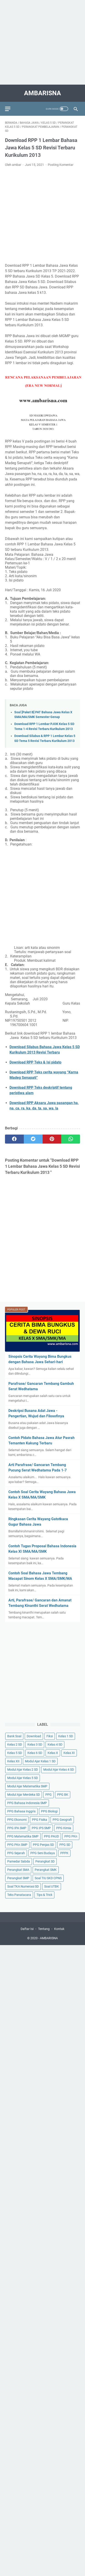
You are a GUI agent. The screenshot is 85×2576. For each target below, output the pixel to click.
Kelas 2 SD (14, 1744)
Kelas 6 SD (34, 1753)
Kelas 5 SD (14, 1753)
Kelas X (53, 1753)
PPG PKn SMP (17, 1844)
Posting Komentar (60, 165)
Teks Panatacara (19, 1895)
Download (34, 1736)
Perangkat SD (45, 1861)
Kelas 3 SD (34, 1744)
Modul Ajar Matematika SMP (27, 1786)
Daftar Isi (27, 1929)
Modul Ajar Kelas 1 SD (40, 1761)
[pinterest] (52, 1139)
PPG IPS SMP (41, 1828)
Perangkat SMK (46, 1870)
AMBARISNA (42, 93)
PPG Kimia (63, 1828)
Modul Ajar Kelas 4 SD (58, 1769)
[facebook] (14, 1139)
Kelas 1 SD (65, 1736)
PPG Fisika (39, 1819)
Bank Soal (14, 1736)
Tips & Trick (44, 1895)
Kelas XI (69, 1753)
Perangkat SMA (18, 1870)
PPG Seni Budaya (42, 1853)
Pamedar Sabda (18, 1861)
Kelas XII (13, 1761)
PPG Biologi (49, 1811)
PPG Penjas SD (43, 1844)
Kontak (59, 1929)
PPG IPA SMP (16, 1828)
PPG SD (64, 1844)
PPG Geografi (62, 1819)
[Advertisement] (42, 42)
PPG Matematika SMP (23, 1836)
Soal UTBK (51, 1886)
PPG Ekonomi (17, 1819)
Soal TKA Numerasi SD (23, 1886)
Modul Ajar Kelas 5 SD (22, 1778)
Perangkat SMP (18, 1878)
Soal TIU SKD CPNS (48, 1878)
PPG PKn (70, 1836)
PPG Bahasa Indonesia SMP (27, 1803)
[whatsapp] (70, 1139)
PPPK (64, 1853)
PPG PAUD (51, 1836)
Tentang (44, 1929)
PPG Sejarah (16, 1853)
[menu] (10, 108)
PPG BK (62, 1794)
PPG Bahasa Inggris (21, 1811)
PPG (48, 1794)
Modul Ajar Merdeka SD (23, 1794)
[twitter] (33, 1139)
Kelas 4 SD (55, 1744)
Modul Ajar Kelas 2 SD (22, 1769)
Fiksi (49, 1736)
